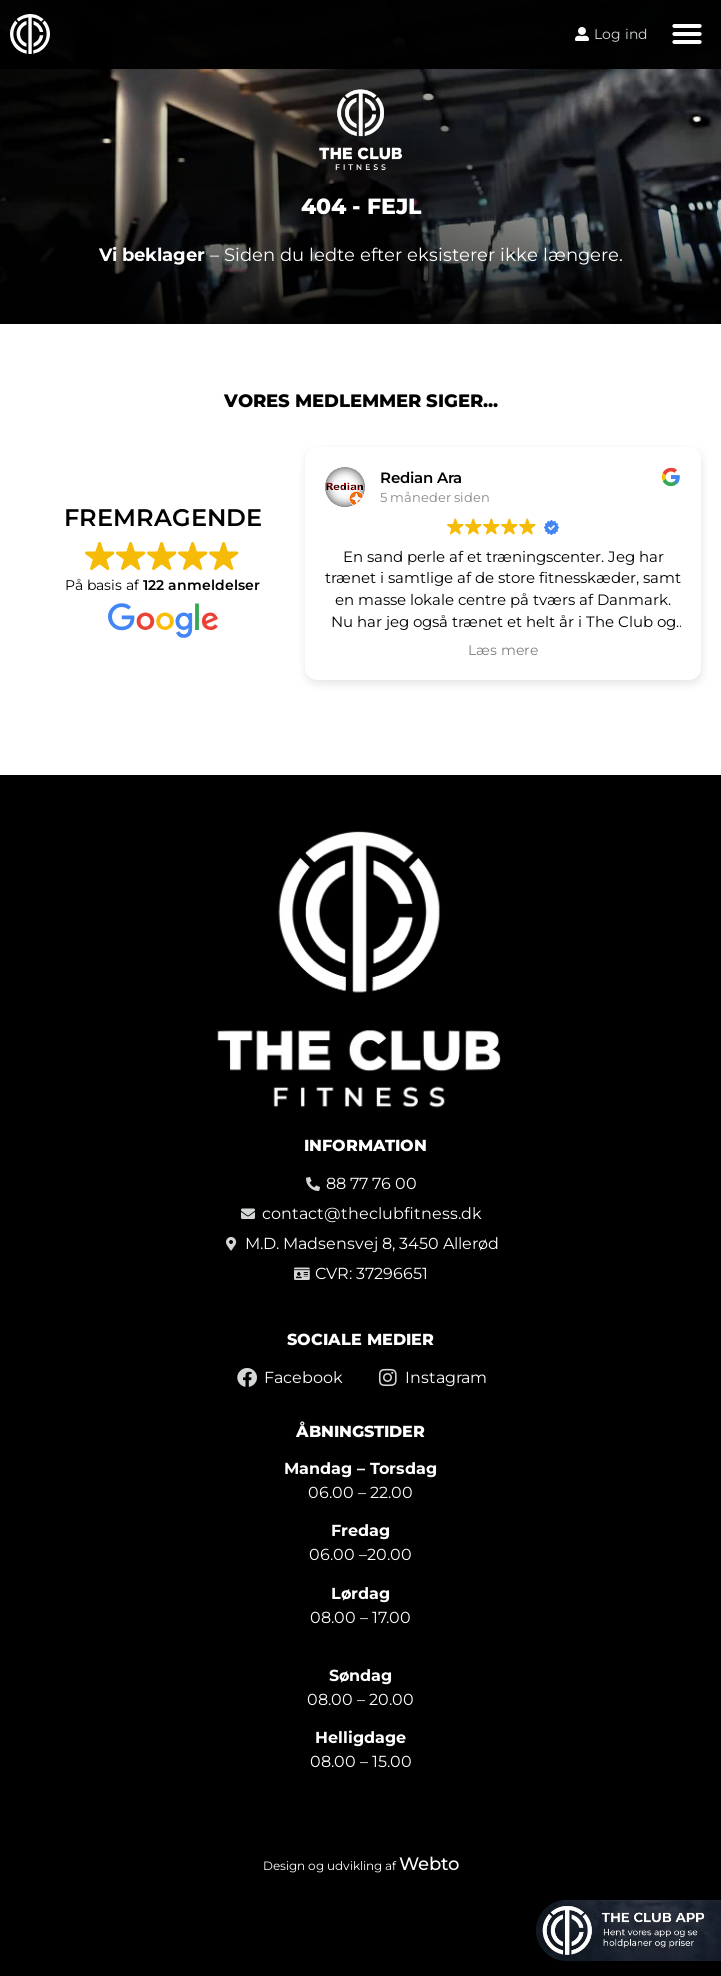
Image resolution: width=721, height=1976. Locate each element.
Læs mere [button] (503, 650)
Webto (429, 1864)
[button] (687, 34)
